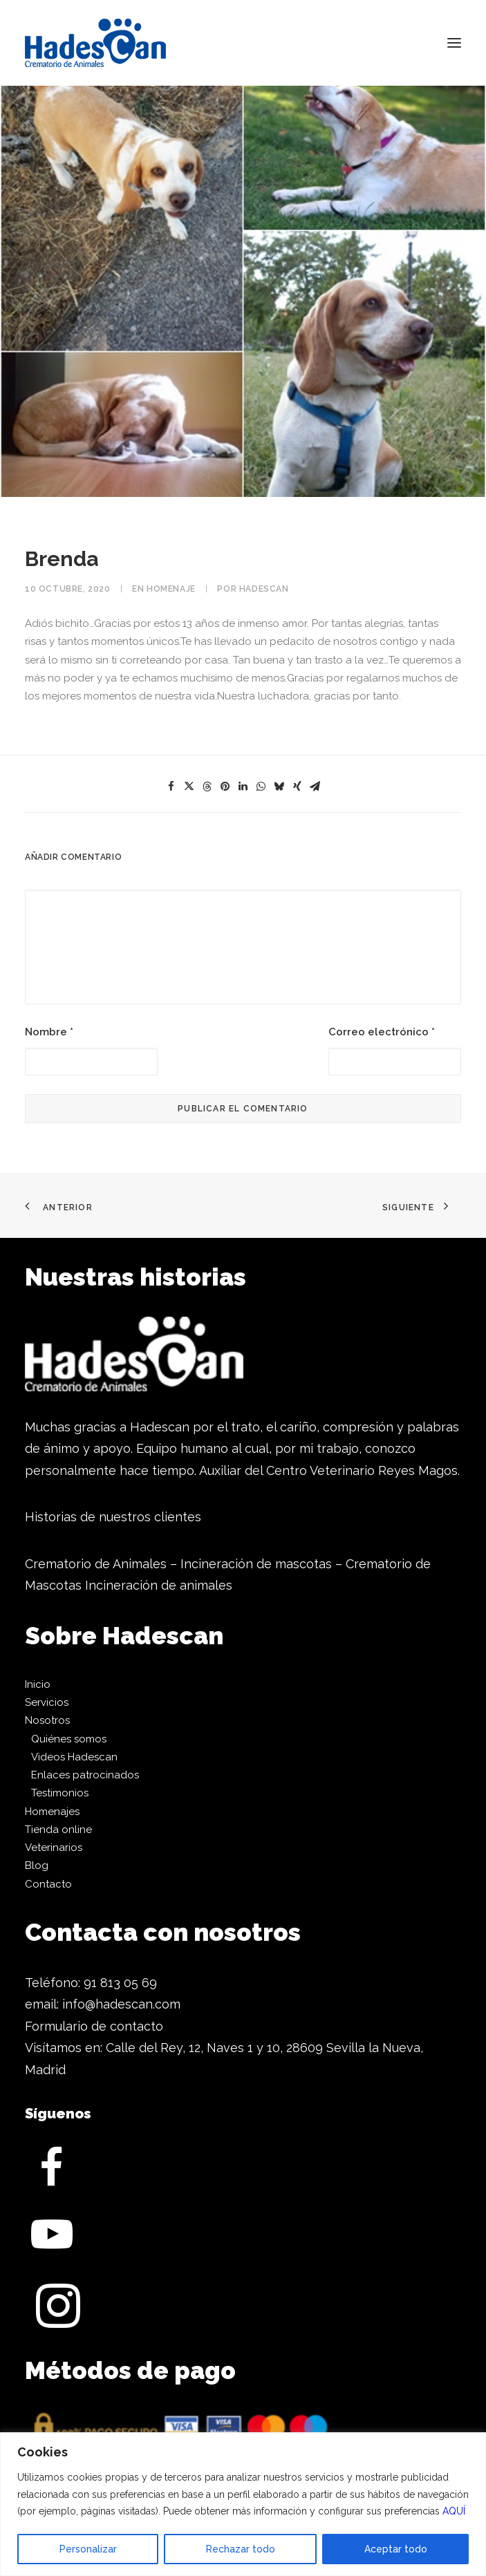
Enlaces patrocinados (85, 1775)
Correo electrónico (381, 1032)
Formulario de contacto (94, 2026)
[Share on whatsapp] (261, 786)
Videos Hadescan (74, 1757)
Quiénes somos (68, 1739)
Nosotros (47, 1720)
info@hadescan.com (121, 2004)
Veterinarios (53, 1847)
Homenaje (171, 589)
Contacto (48, 1884)
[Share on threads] (207, 786)
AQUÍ (453, 2511)
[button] (454, 43)
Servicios (46, 1702)
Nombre (49, 1032)
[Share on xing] (297, 786)
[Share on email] (315, 786)
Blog (36, 1865)
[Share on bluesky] (279, 786)
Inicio (37, 1684)
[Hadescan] (95, 43)
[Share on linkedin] (243, 786)
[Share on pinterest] (225, 786)
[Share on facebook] (171, 786)
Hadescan (264, 589)
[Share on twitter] (189, 786)
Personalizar (88, 2549)
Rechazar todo (240, 2549)
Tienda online (58, 1829)
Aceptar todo (395, 2549)
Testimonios (59, 1793)
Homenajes (52, 1811)
